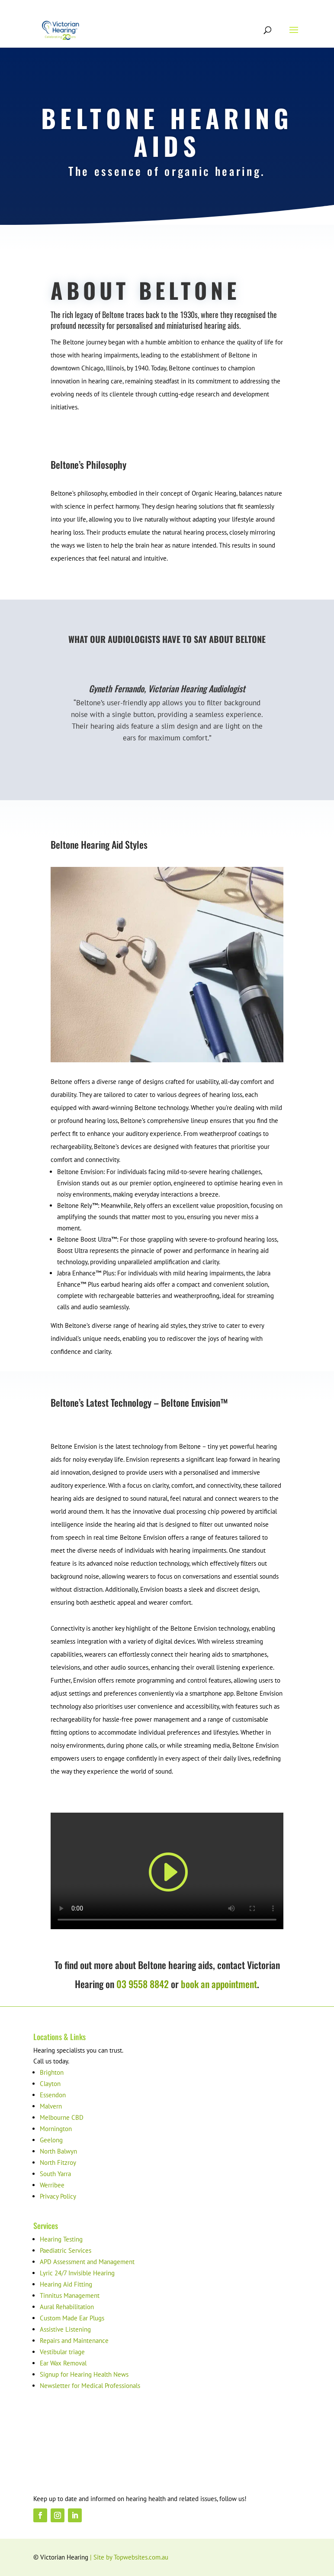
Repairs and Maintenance (74, 2340)
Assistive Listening (65, 2329)
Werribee (52, 2185)
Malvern (51, 2106)
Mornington (56, 2129)
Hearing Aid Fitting (66, 2284)
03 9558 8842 (142, 1984)
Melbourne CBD (62, 2117)
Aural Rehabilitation (67, 2307)
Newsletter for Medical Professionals (90, 2385)
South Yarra (55, 2174)
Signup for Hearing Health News (84, 2374)
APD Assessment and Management (87, 2262)
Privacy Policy (58, 2196)
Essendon (53, 2095)
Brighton (52, 2072)
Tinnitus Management (70, 2295)
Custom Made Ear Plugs (72, 2318)
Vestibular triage (62, 2352)
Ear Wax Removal (63, 2363)
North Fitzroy (58, 2162)
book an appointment (218, 1984)
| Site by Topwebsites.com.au (129, 2557)
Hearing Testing (61, 2239)
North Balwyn (58, 2151)
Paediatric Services (65, 2250)
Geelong (51, 2140)
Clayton (50, 2084)
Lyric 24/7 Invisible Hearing (77, 2273)
